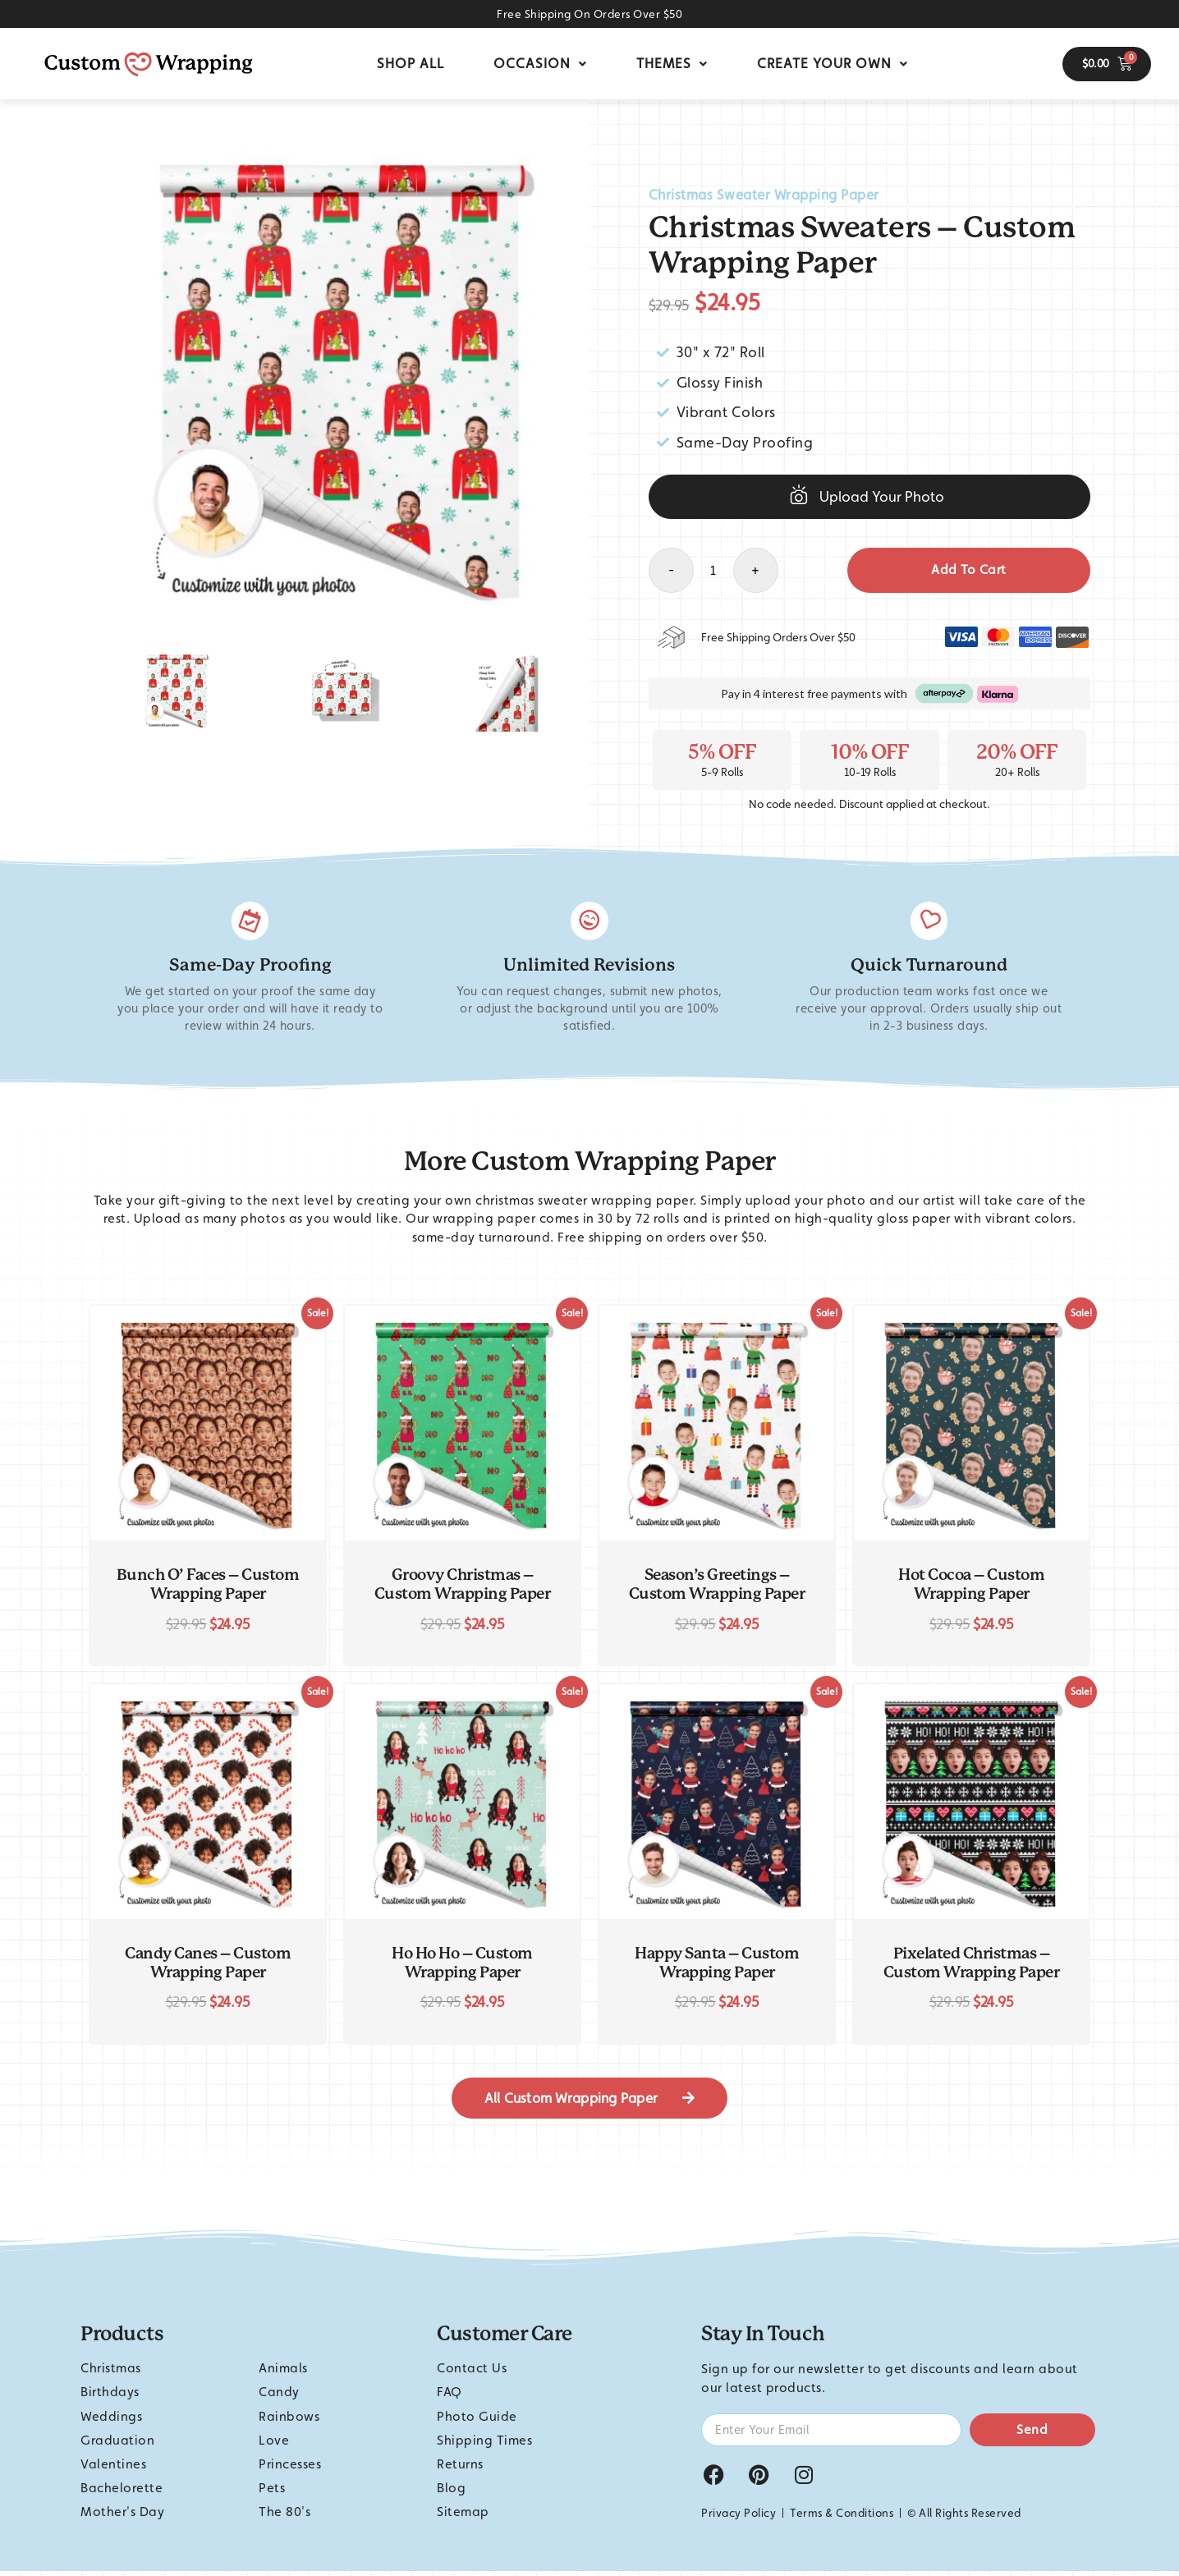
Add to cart (969, 569)
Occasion (540, 63)
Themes (672, 63)
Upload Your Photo (881, 496)
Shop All (410, 63)
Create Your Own (832, 63)
